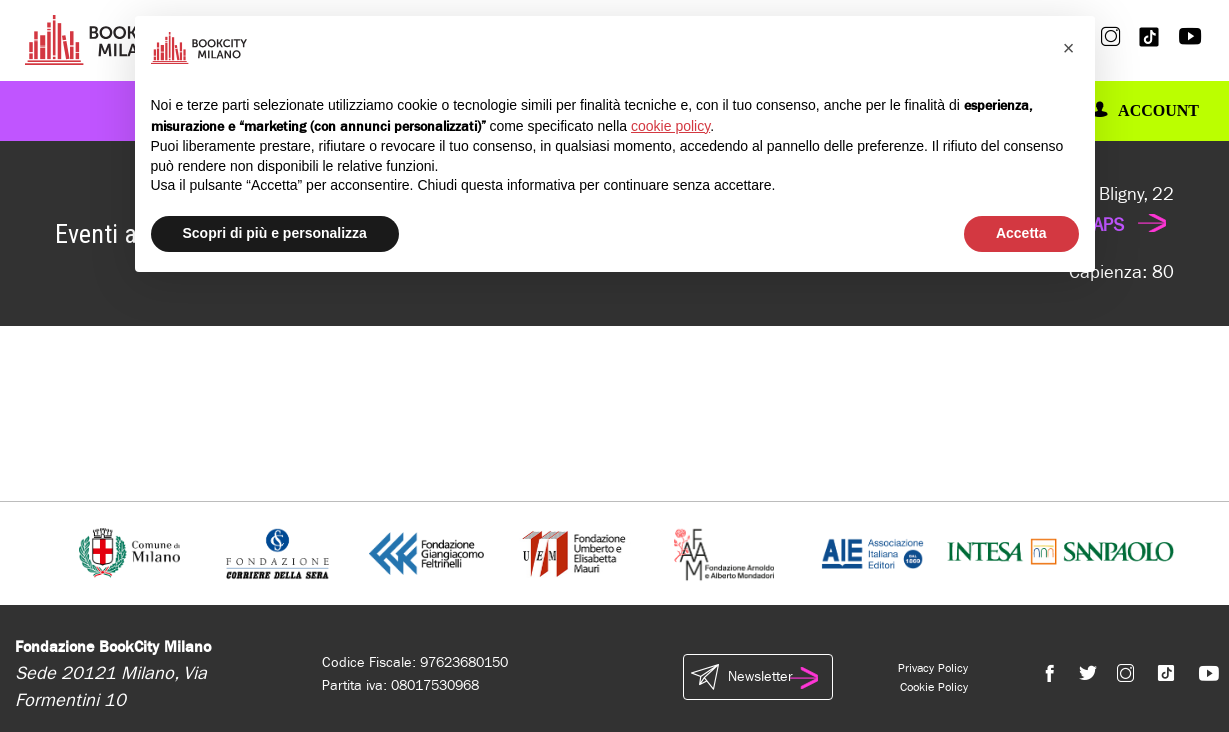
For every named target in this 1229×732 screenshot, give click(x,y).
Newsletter (758, 677)
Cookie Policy (934, 687)
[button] (1069, 48)
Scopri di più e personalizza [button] (275, 233)
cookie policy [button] (670, 126)
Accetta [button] (1021, 233)
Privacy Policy (933, 668)
